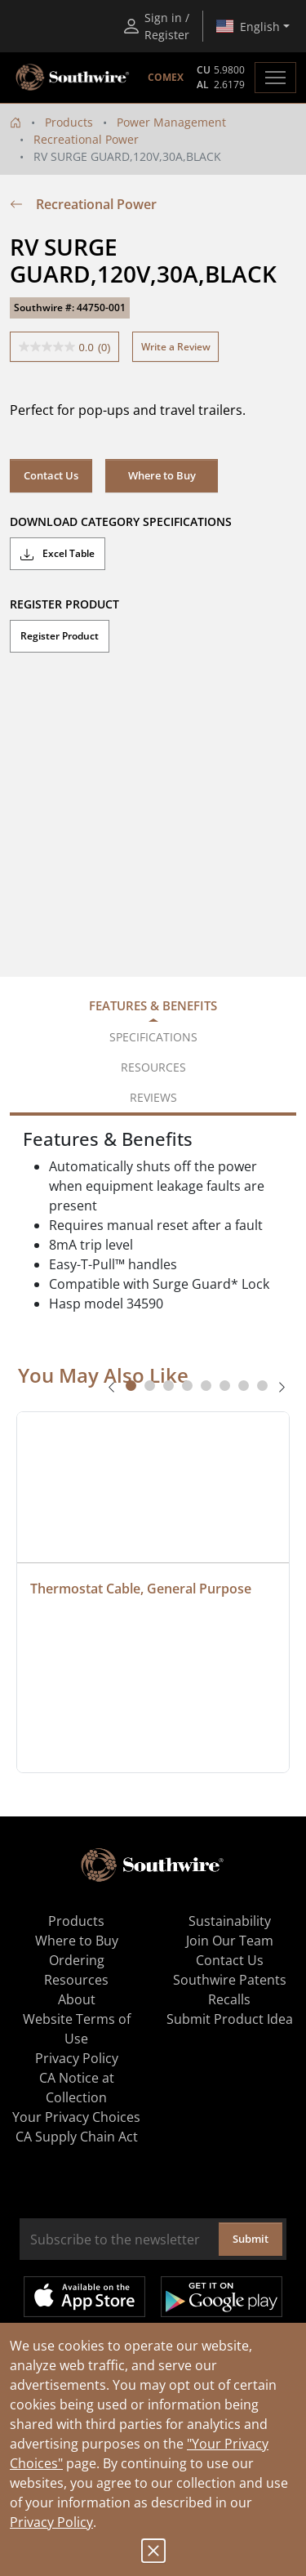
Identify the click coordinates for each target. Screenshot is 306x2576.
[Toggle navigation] (275, 77)
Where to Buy (162, 475)
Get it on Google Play (221, 2296)
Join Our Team (229, 1941)
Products (69, 122)
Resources (76, 1980)
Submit (250, 2238)
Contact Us (51, 475)
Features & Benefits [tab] (153, 1005)
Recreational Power (86, 139)
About (76, 1999)
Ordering (76, 1960)
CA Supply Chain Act (77, 2137)
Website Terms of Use (77, 2029)
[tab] (131, 1385)
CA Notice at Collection (76, 2087)
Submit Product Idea (229, 2019)
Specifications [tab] (153, 1037)
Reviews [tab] (153, 1097)
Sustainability (229, 1921)
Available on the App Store (84, 2296)
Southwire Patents (229, 1980)
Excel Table (57, 553)
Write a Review (176, 347)
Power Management (171, 122)
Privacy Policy (51, 2522)
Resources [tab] (153, 1067)
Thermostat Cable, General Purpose (140, 1589)
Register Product (59, 636)
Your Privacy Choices (76, 2117)
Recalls (229, 1999)
